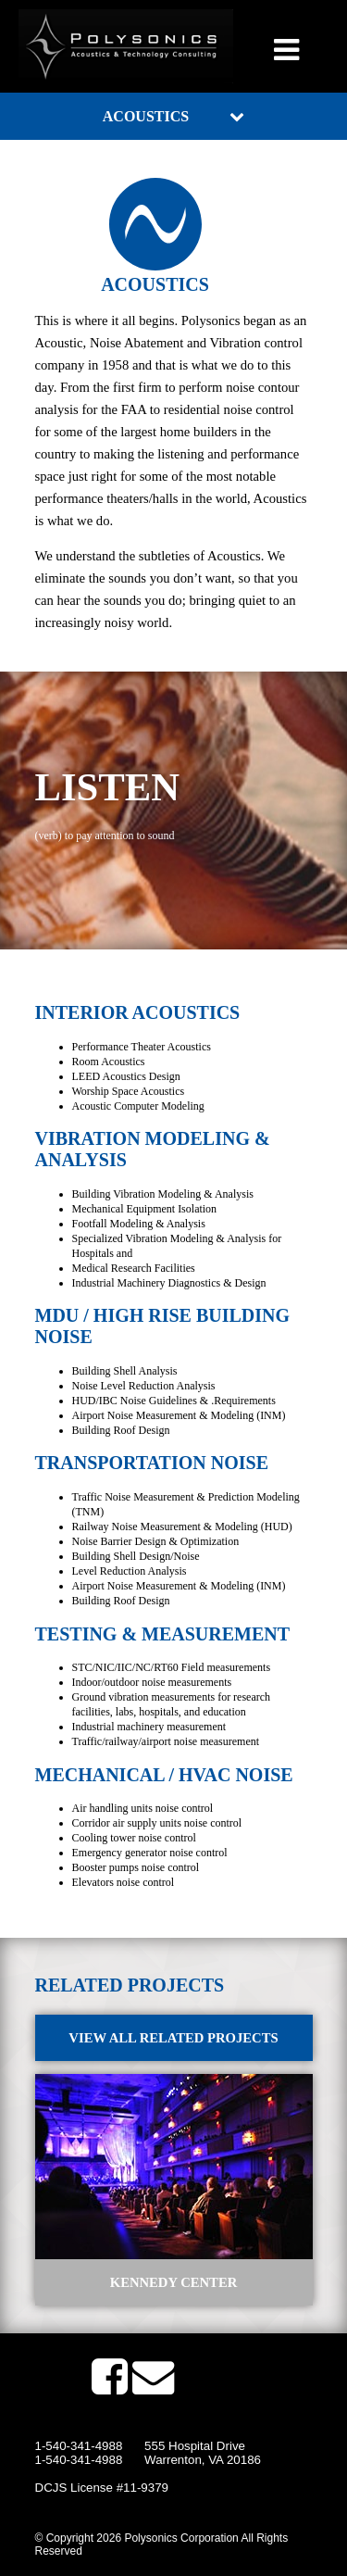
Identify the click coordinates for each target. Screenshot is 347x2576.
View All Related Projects (173, 2037)
